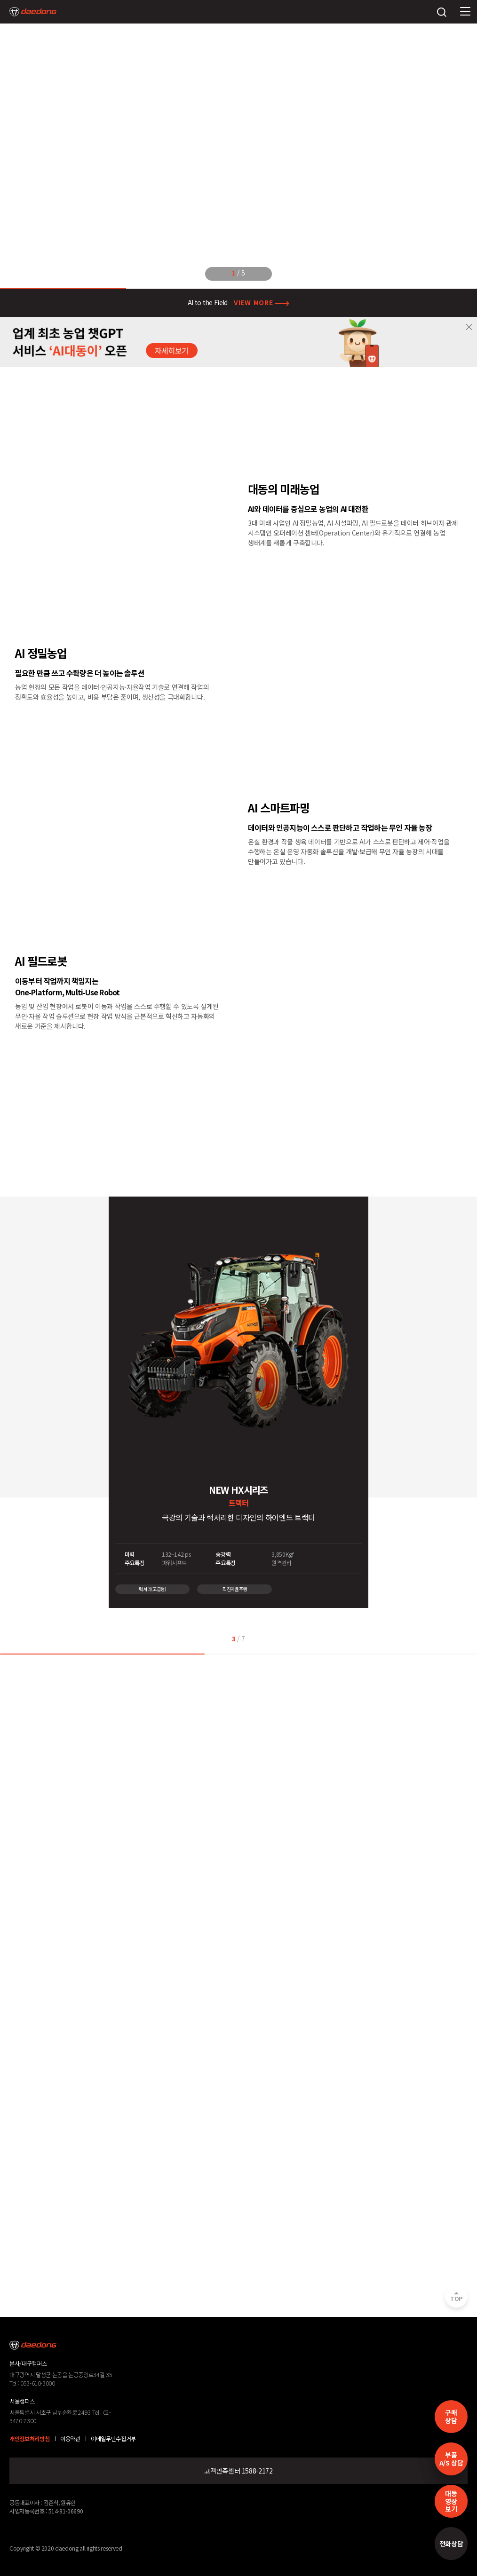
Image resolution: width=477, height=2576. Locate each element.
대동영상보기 (451, 2501)
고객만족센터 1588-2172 (238, 2470)
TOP (456, 2298)
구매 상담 (451, 2416)
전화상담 (451, 2543)
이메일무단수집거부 (113, 2438)
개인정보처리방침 (29, 2438)
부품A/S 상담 (451, 2458)
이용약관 (70, 2438)
